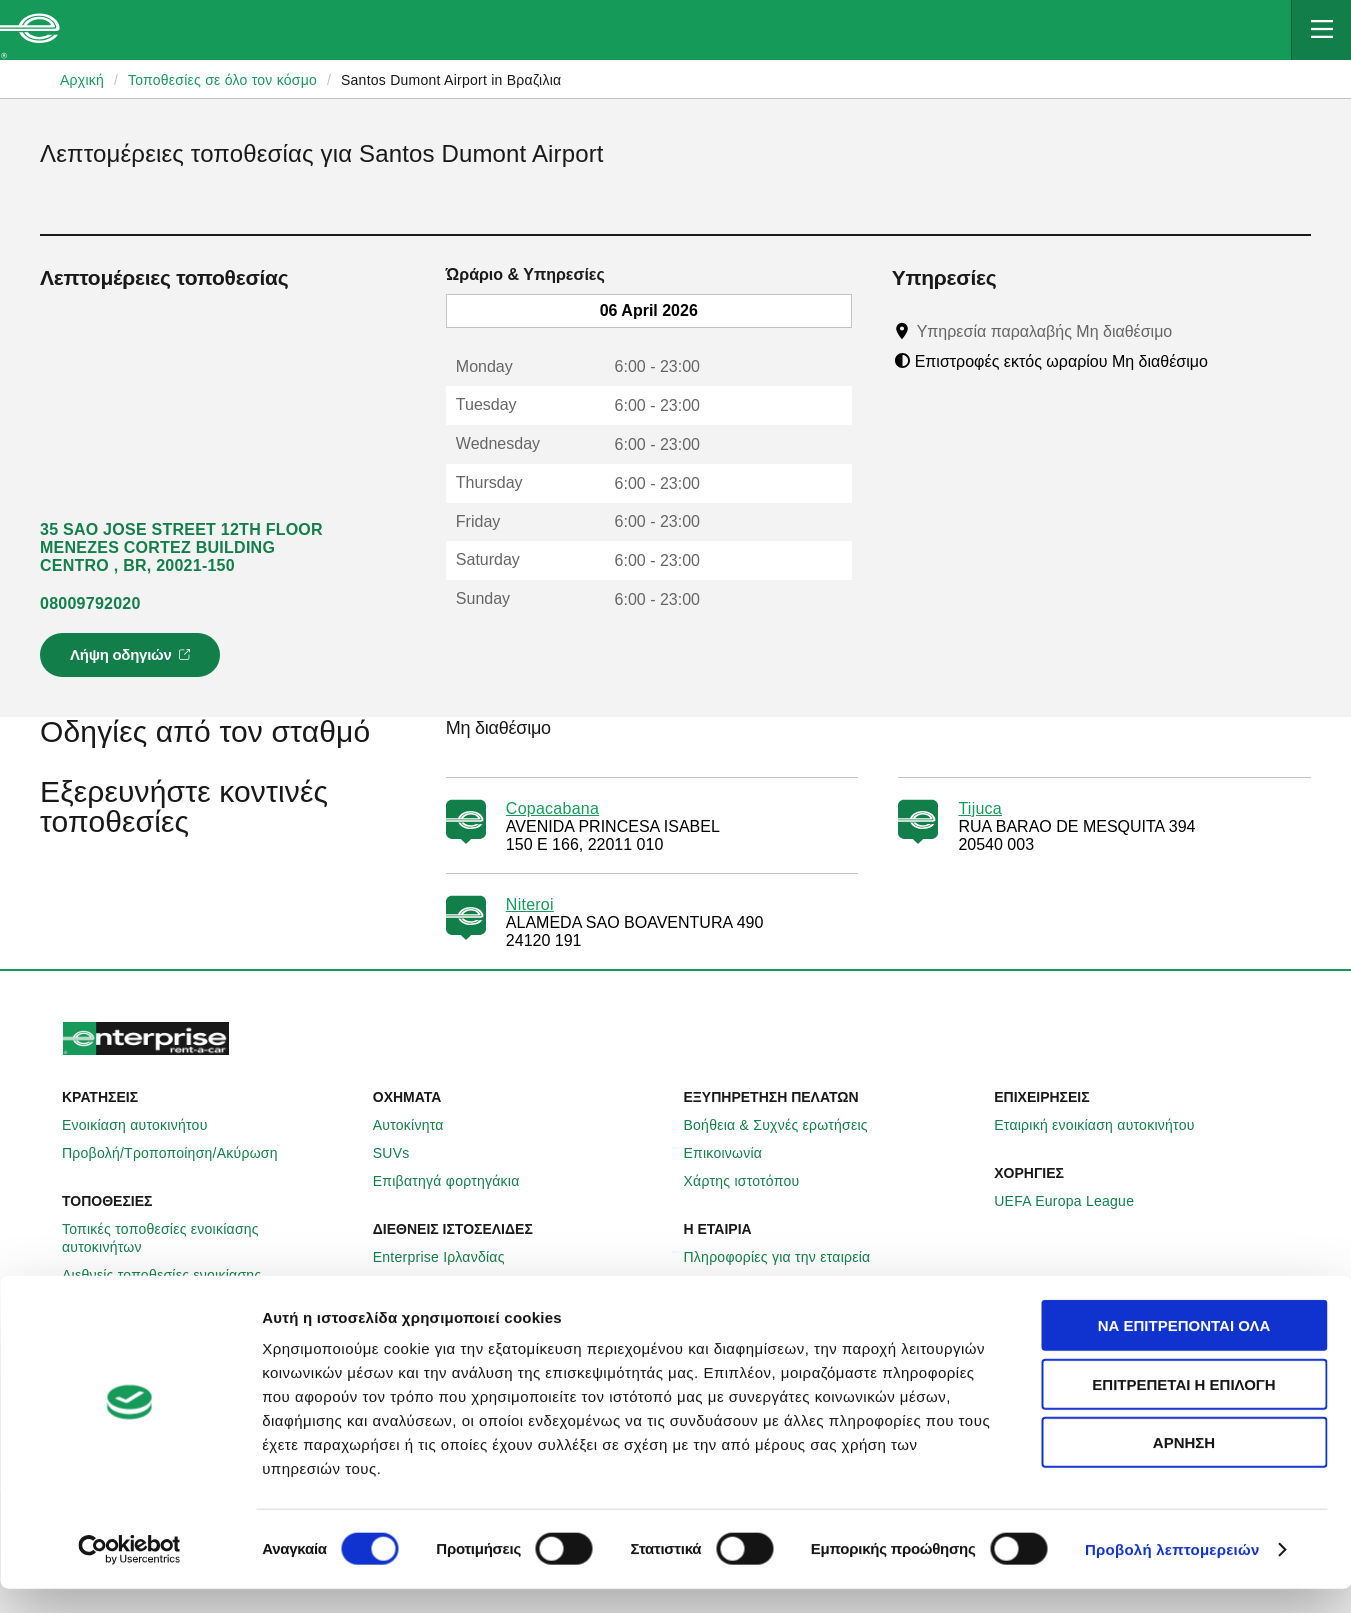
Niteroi (530, 904)
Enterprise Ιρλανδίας (450, 1257)
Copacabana (552, 808)
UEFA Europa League (1075, 1201)
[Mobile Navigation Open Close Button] (1321, 30)
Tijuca (980, 808)
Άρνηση (1184, 1466)
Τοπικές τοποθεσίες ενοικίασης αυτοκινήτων (209, 1238)
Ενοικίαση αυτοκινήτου (146, 1125)
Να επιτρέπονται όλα (1184, 1349)
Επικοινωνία (734, 1153)
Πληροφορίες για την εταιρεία (788, 1257)
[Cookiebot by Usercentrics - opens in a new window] (129, 1574)
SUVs (402, 1153)
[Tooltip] (1191, 331)
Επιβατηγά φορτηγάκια (457, 1181)
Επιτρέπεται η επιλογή (1183, 1408)
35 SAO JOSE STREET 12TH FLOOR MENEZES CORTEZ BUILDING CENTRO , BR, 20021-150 (181, 547)
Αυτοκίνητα (419, 1125)
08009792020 (90, 603)
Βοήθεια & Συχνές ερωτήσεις (787, 1125)
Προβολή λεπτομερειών (1172, 1573)
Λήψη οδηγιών (133, 661)
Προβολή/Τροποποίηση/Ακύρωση (181, 1153)
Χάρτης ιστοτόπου (753, 1181)
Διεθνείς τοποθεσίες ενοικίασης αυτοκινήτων (209, 1284)
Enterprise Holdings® (764, 1285)
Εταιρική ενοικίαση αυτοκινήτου (1105, 1125)
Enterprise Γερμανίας (452, 1285)
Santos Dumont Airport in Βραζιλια (451, 80)
